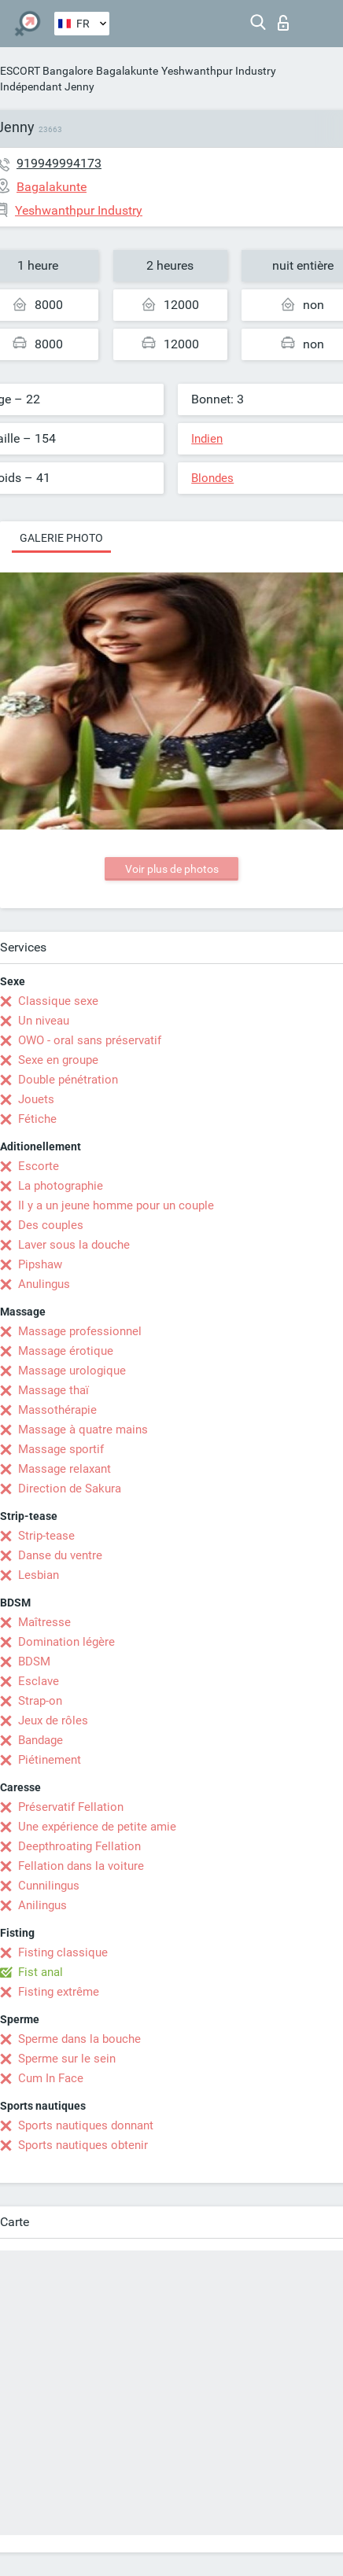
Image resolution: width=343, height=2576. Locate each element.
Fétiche (37, 1119)
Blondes (212, 478)
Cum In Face (50, 2078)
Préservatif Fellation (71, 1807)
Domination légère (66, 1642)
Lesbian (38, 1575)
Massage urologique (72, 1370)
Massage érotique (65, 1351)
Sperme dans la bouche (79, 2039)
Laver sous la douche (74, 1245)
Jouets (36, 1099)
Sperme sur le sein (67, 2059)
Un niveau (43, 1021)
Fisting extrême (58, 1992)
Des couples (50, 1225)
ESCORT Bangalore (46, 70)
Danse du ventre (60, 1555)
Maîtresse (44, 1622)
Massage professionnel (80, 1331)
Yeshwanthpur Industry (218, 70)
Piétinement (49, 1760)
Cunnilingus (48, 1886)
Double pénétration (68, 1080)
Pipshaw (40, 1264)
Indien (207, 439)
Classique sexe (58, 1001)
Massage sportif (61, 1449)
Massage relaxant (64, 1469)
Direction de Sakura (69, 1488)
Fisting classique (63, 1952)
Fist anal (40, 1972)
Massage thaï (53, 1390)
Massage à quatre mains (83, 1429)
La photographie (60, 1186)
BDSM (34, 1661)
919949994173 (59, 163)
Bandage (40, 1740)
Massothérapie (57, 1410)
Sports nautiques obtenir (83, 2145)
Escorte (38, 1166)
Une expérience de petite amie (97, 1827)
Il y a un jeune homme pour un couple (116, 1205)
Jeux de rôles (53, 1720)
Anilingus (42, 1905)
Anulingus (44, 1284)
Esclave (38, 1681)
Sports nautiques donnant (85, 2125)
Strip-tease (46, 1536)
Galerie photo (61, 538)
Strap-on (40, 1701)
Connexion (283, 22)
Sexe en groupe (58, 1060)
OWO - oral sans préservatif (89, 1040)
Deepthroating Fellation (79, 1846)
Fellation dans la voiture (81, 1866)
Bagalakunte (127, 70)
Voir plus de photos (172, 869)
